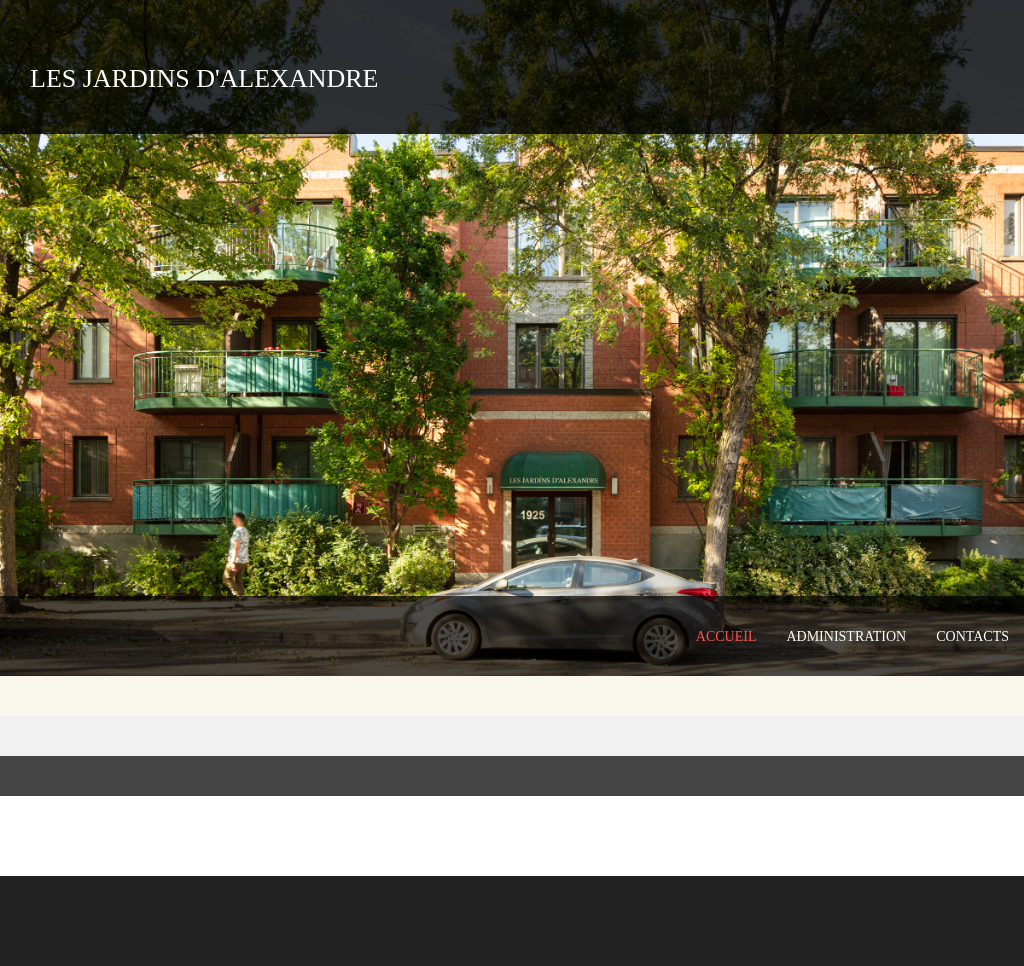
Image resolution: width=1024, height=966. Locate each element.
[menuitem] (726, 637)
